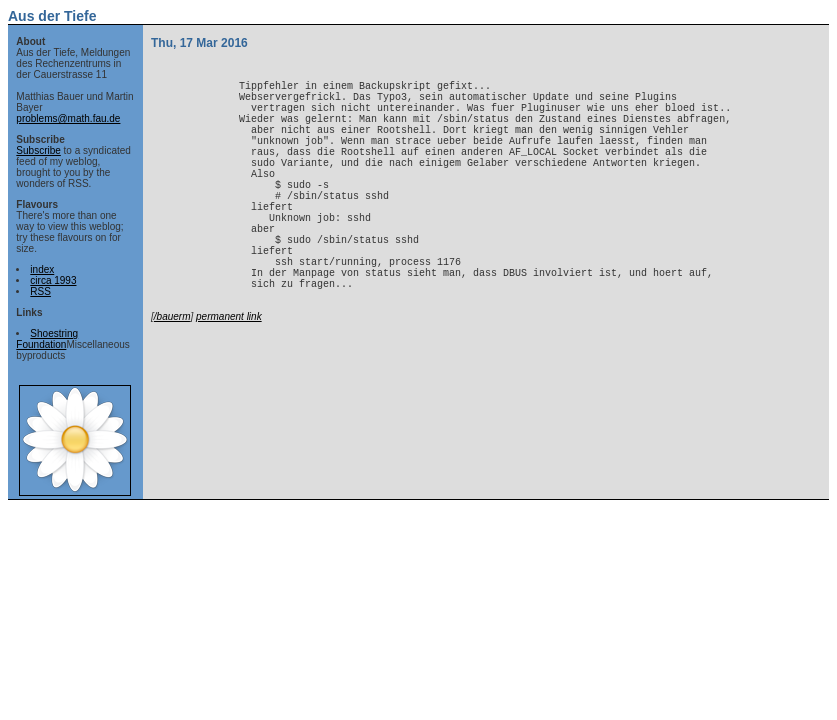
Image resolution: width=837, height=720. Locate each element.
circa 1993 (53, 280)
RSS (40, 291)
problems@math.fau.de (68, 118)
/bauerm (172, 376)
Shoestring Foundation (47, 339)
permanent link (229, 376)
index (42, 269)
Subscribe (38, 150)
